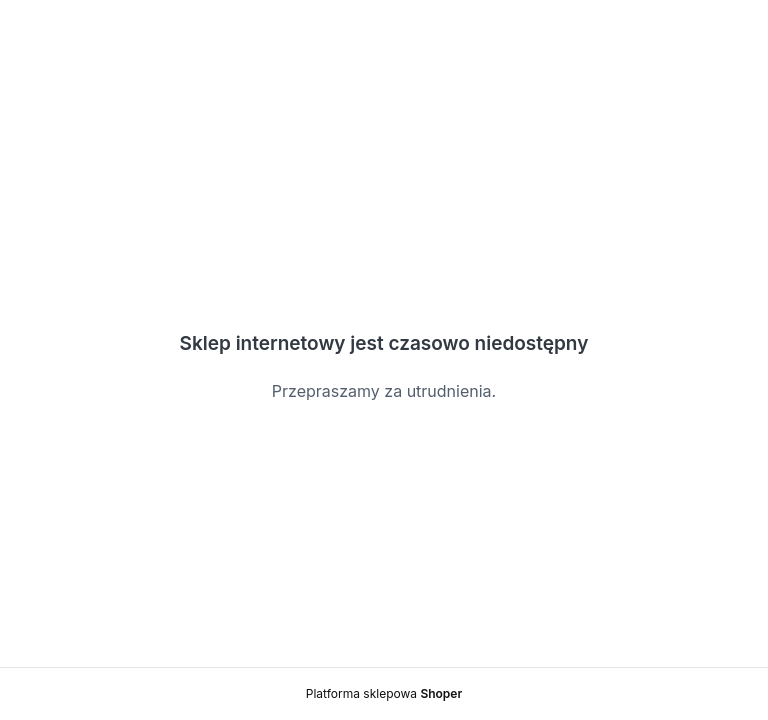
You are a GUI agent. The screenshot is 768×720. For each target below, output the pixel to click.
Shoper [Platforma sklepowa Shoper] (441, 693)
